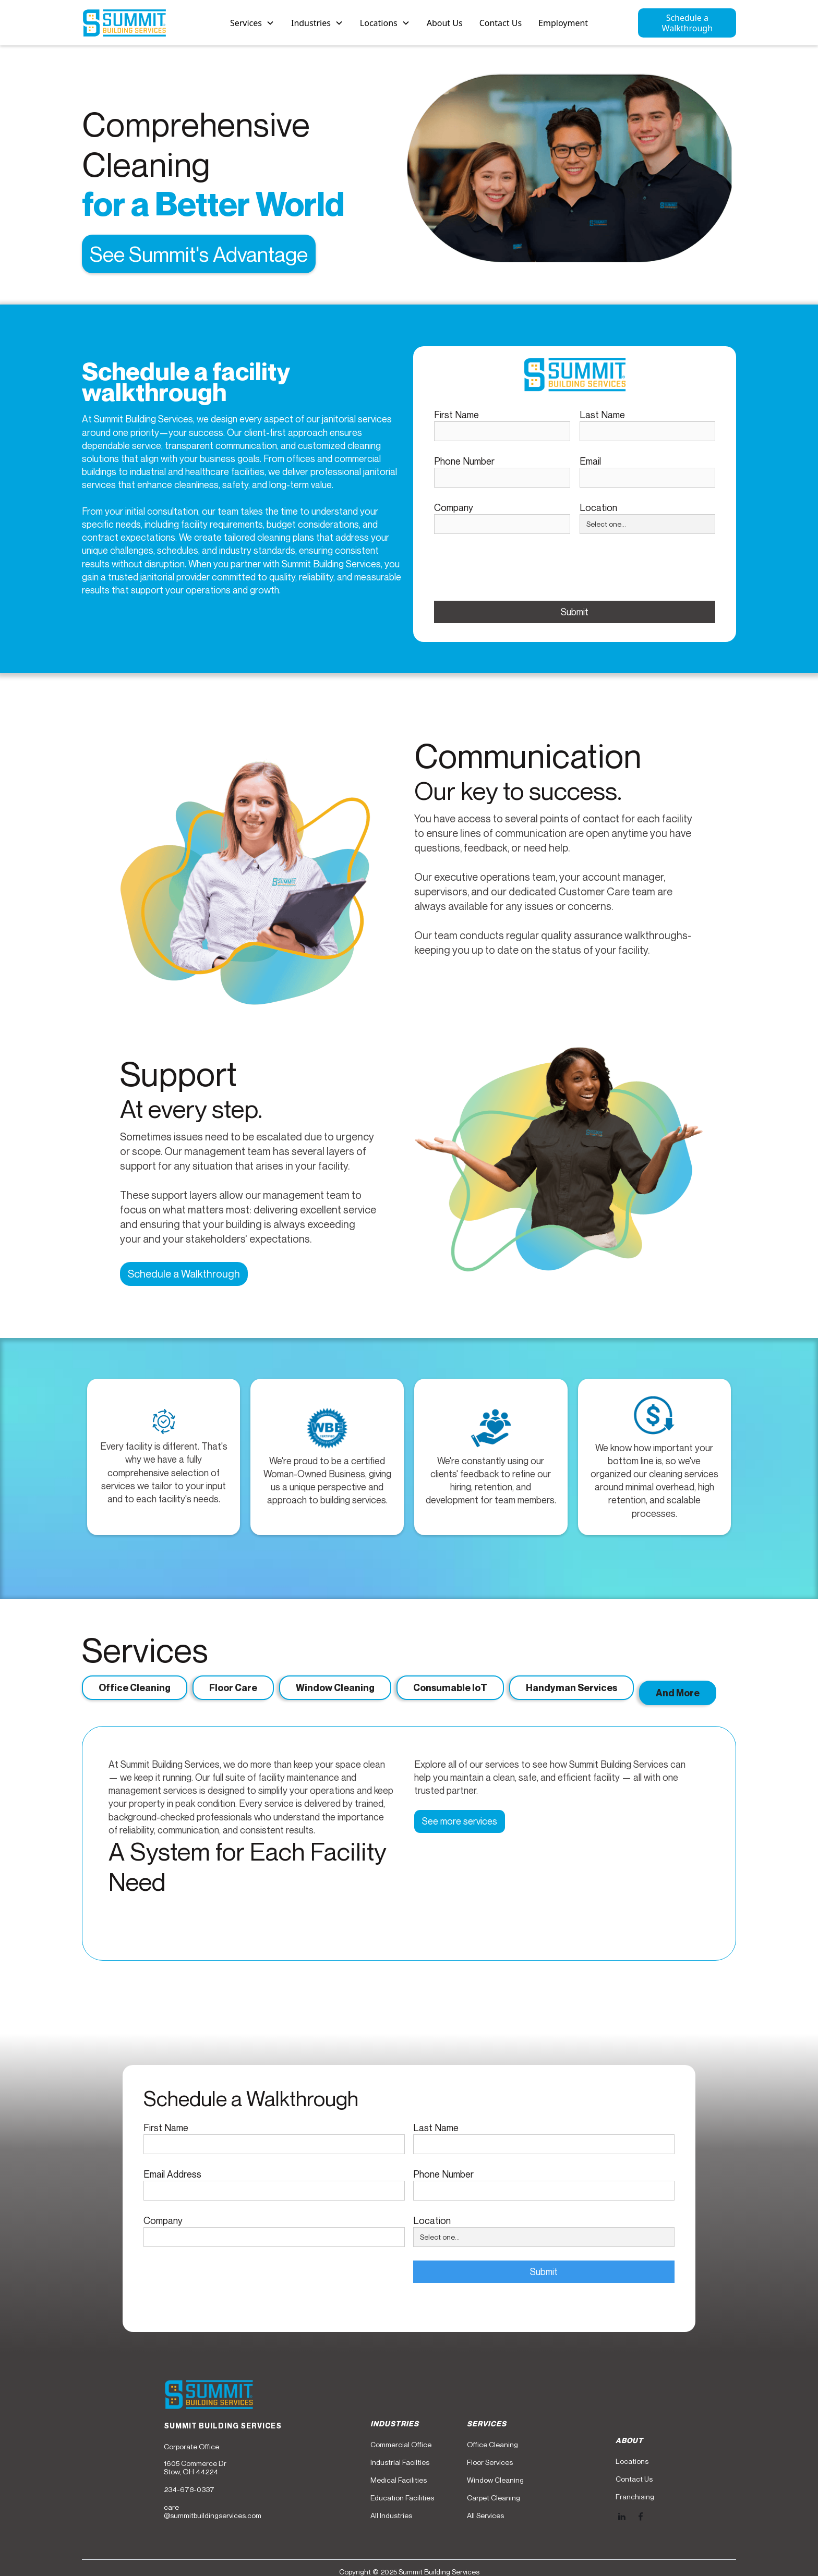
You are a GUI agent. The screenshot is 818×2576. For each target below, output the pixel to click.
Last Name (602, 414)
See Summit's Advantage (199, 253)
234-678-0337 (189, 2489)
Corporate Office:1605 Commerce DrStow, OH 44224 (195, 2459)
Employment (563, 23)
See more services (459, 1821)
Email (590, 461)
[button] (252, 23)
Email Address (172, 2174)
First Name (456, 414)
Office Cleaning (492, 2444)
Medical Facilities (398, 2480)
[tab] (134, 1687)
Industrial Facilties (399, 2462)
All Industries (391, 2515)
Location (598, 507)
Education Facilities (402, 2498)
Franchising (635, 2497)
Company (453, 507)
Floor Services (490, 2462)
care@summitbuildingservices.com (212, 2511)
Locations (632, 2461)
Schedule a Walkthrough (687, 23)
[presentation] (513, 568)
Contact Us (500, 23)
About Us (445, 23)
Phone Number (464, 461)
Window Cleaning (495, 2480)
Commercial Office (400, 2444)
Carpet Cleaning (493, 2498)
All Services (485, 2515)
